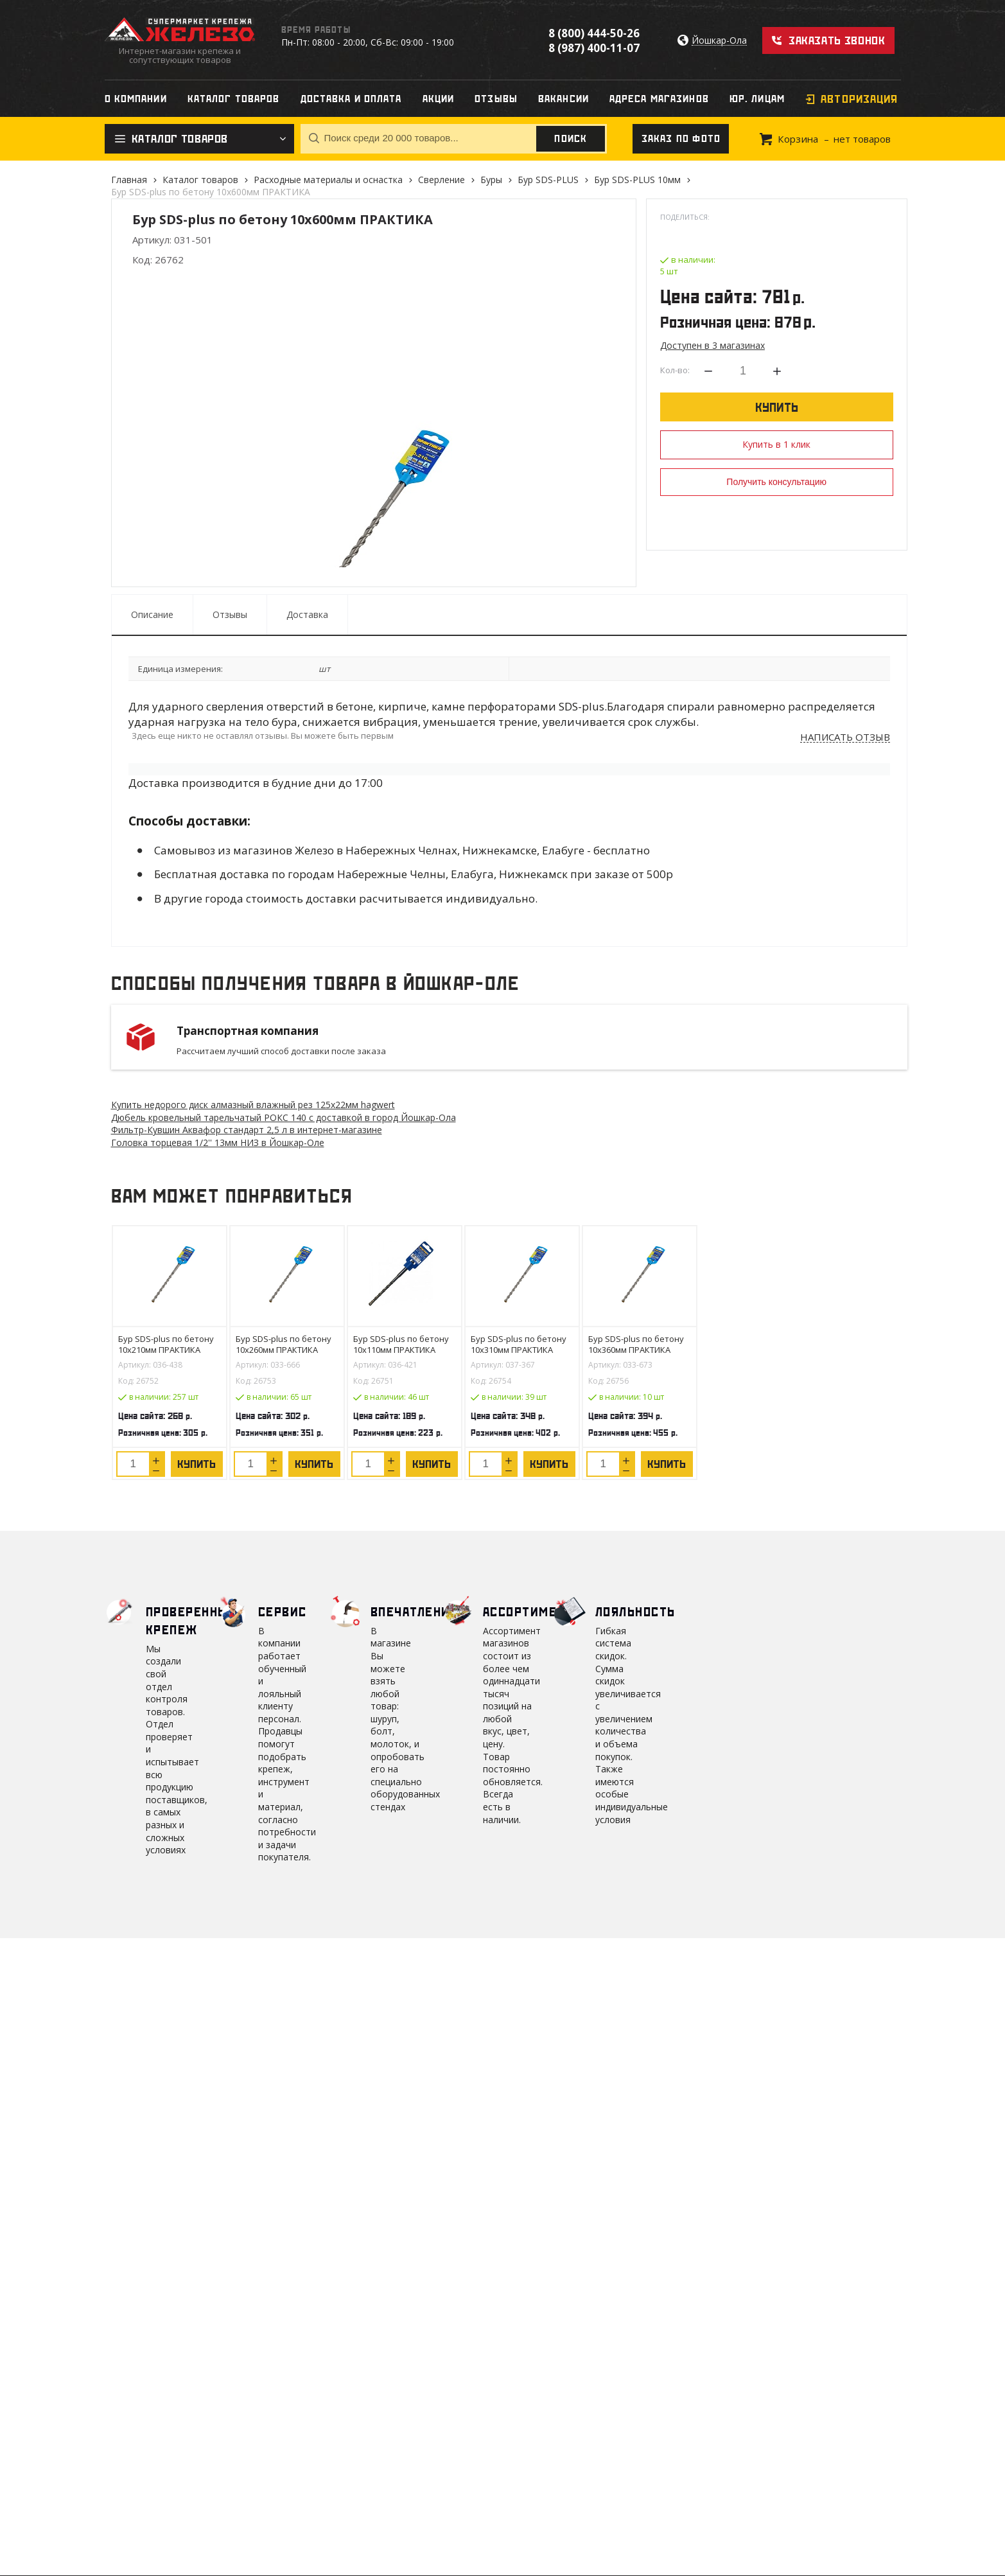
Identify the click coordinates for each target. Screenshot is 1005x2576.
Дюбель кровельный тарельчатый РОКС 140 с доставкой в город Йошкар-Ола (283, 1117)
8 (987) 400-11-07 (594, 47)
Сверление (441, 179)
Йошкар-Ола (719, 41)
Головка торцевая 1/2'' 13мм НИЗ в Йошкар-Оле (217, 1142)
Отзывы (230, 614)
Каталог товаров (200, 179)
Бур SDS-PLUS (548, 179)
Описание (152, 614)
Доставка (307, 614)
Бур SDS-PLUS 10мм (637, 179)
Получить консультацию (776, 482)
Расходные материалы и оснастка (328, 179)
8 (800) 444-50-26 (594, 33)
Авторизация (859, 98)
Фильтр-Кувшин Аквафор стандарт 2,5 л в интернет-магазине (246, 1130)
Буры (491, 179)
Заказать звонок (837, 40)
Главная (129, 179)
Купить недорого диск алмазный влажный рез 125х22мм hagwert (253, 1104)
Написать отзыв (845, 737)
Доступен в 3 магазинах (712, 345)
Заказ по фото (681, 139)
